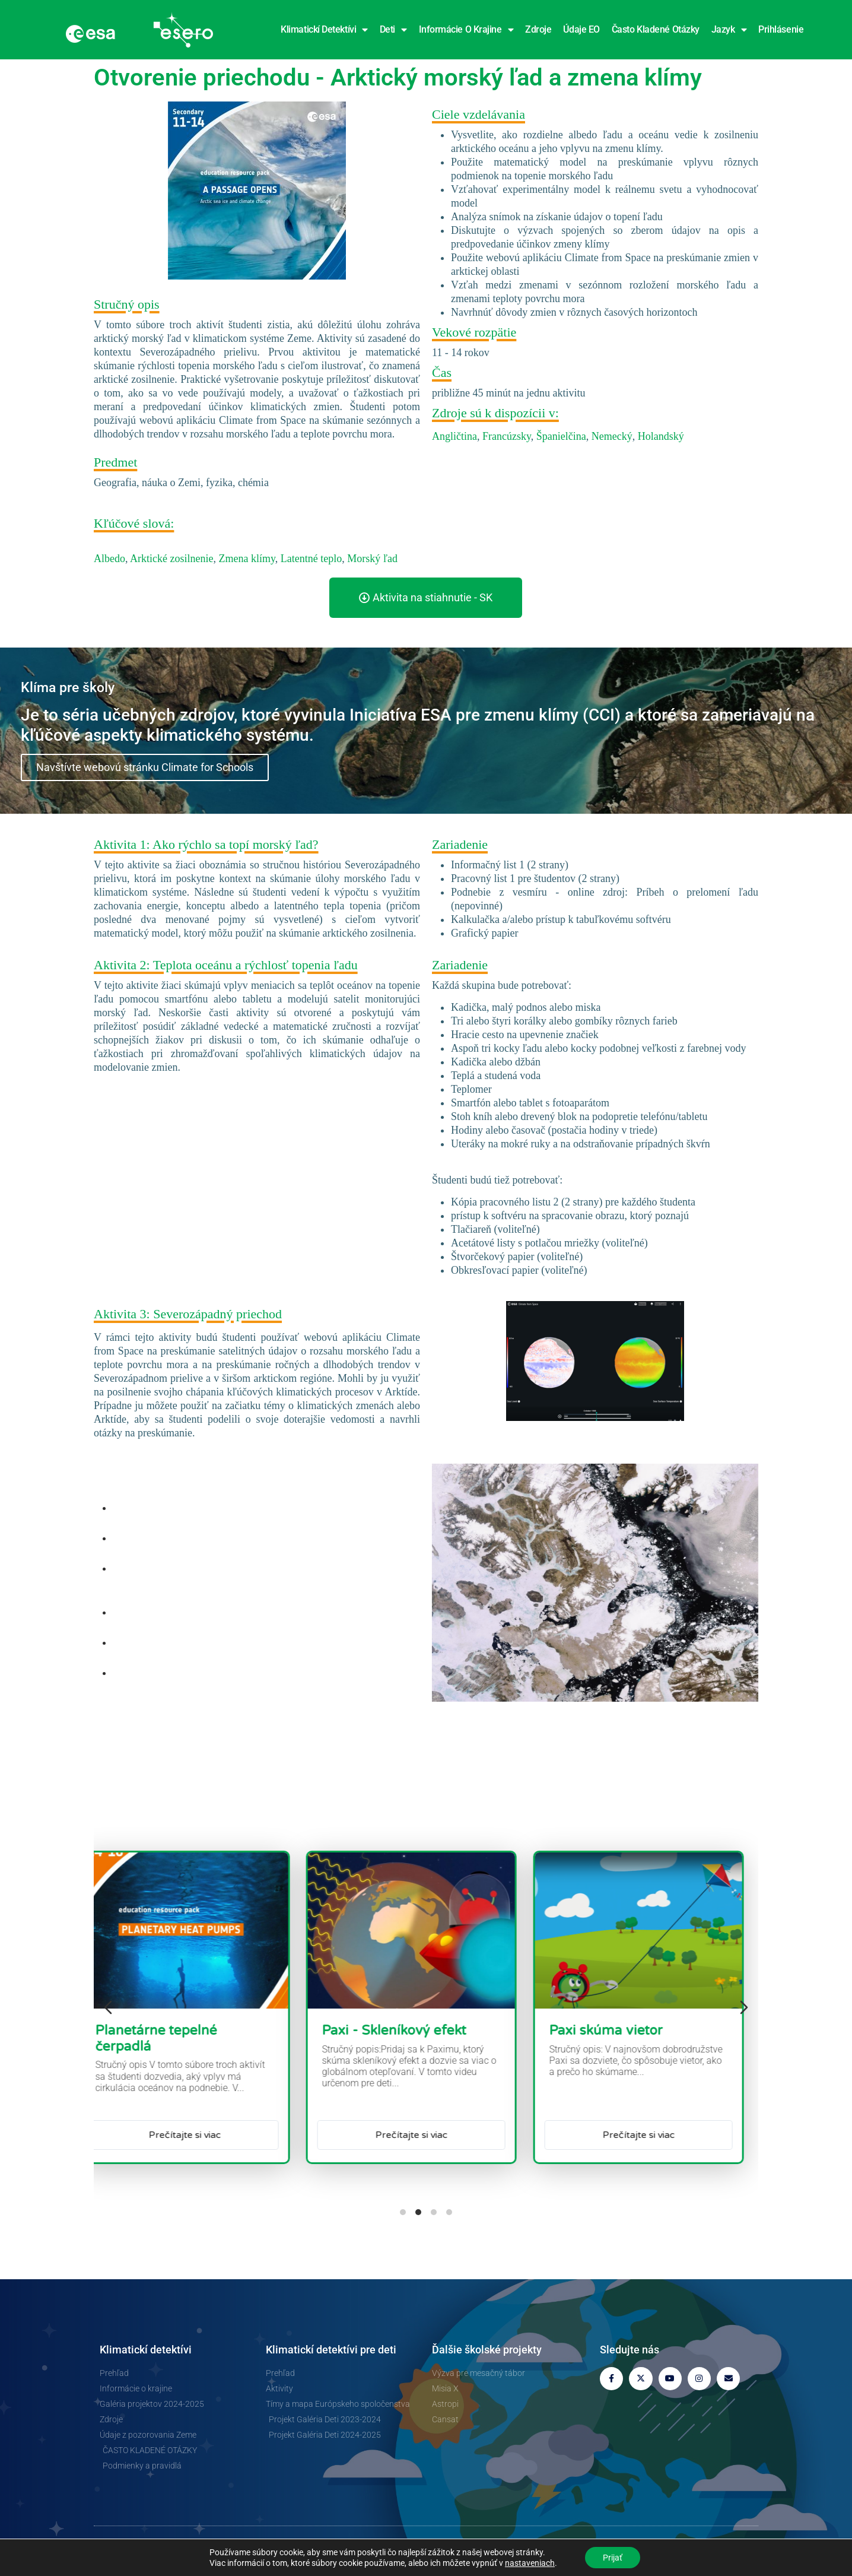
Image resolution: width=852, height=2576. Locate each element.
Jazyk (728, 29)
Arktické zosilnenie (171, 558)
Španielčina (561, 436)
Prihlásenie (780, 29)
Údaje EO (581, 29)
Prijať (612, 2557)
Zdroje (538, 29)
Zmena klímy (246, 558)
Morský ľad (372, 558)
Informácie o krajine (466, 29)
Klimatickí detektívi (324, 29)
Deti (393, 29)
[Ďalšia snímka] (744, 2007)
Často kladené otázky (656, 29)
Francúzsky (506, 436)
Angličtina (454, 436)
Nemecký (612, 436)
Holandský (661, 436)
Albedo (109, 558)
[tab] (403, 2212)
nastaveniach (530, 2563)
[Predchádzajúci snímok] (108, 2007)
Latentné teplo (311, 558)
